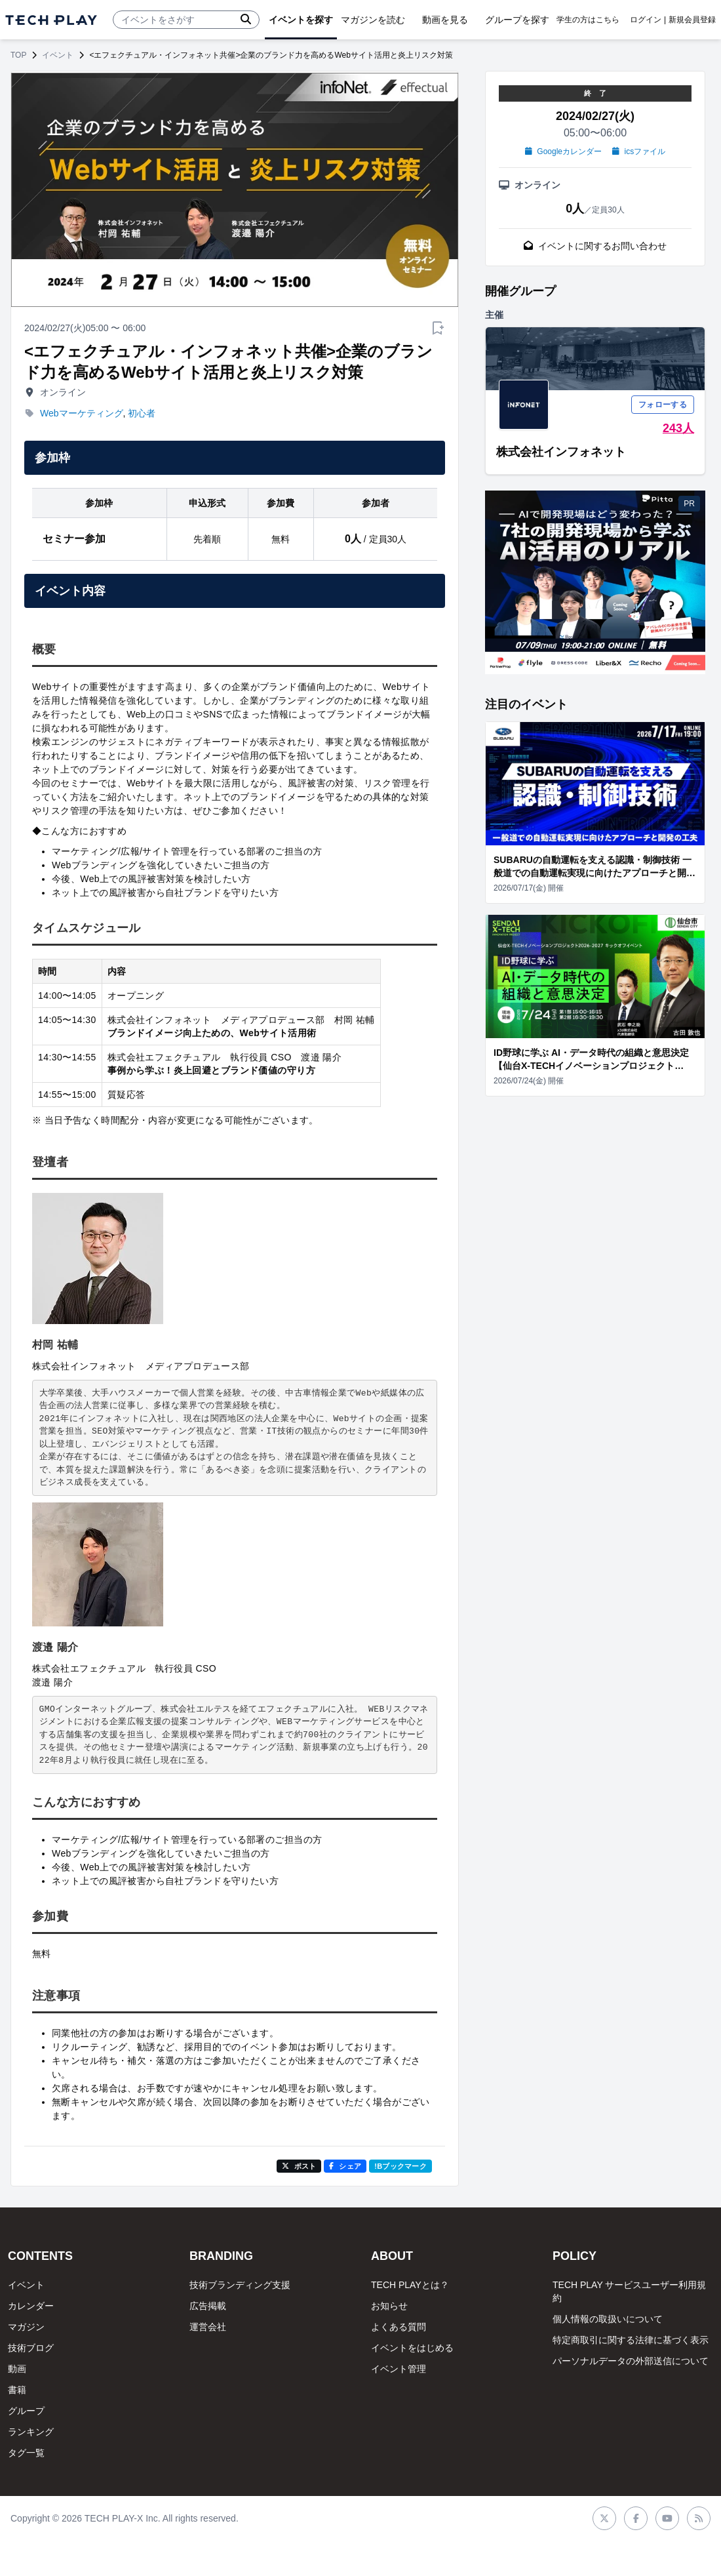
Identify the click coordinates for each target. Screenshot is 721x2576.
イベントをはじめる (412, 2348)
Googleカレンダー (563, 151)
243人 (678, 428)
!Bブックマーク (400, 2166)
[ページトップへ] (51, 20)
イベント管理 (398, 2369)
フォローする (662, 404)
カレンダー (31, 2306)
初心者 (141, 413)
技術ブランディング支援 (239, 2285)
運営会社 (207, 2327)
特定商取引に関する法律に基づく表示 (631, 2340)
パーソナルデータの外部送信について (631, 2361)
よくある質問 (398, 2327)
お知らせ (389, 2306)
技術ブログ (31, 2348)
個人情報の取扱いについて (608, 2319)
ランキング (31, 2431)
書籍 (17, 2390)
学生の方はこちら (587, 19)
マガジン (26, 2327)
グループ (26, 2410)
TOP (18, 55)
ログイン (645, 19)
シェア (345, 2166)
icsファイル (638, 151)
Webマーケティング (81, 413)
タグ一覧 (26, 2452)
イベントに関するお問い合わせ (595, 246)
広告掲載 (207, 2306)
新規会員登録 (692, 19)
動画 (17, 2369)
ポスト (299, 2166)
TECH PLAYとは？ (410, 2285)
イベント (57, 55)
